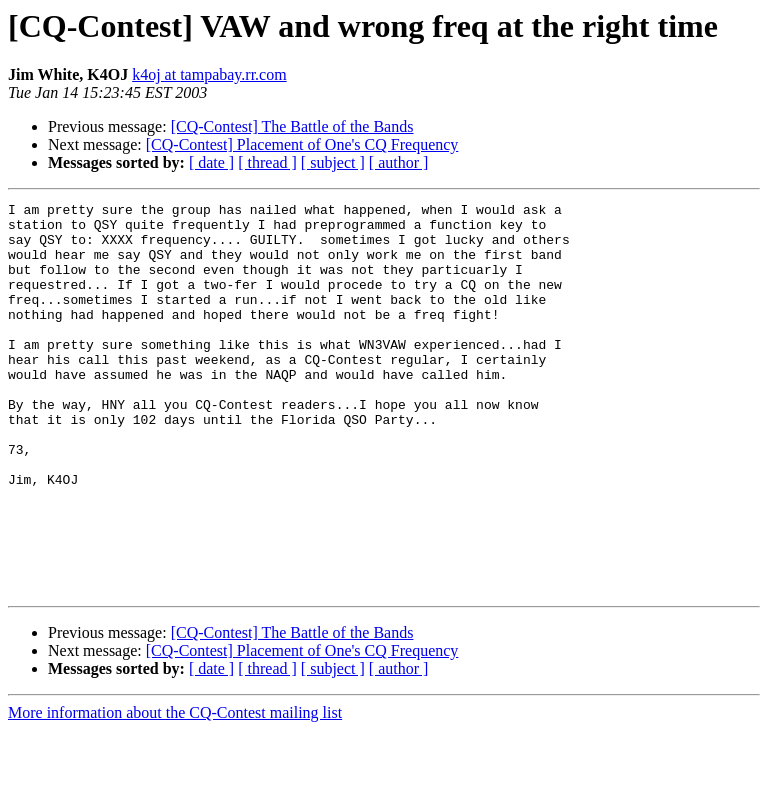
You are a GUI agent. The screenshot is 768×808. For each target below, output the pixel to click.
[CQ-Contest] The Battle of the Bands (292, 126)
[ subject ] (333, 162)
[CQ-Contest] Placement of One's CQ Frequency (302, 144)
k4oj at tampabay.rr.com (209, 74)
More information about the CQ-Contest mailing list (175, 790)
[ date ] (211, 162)
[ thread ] (267, 162)
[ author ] (399, 162)
